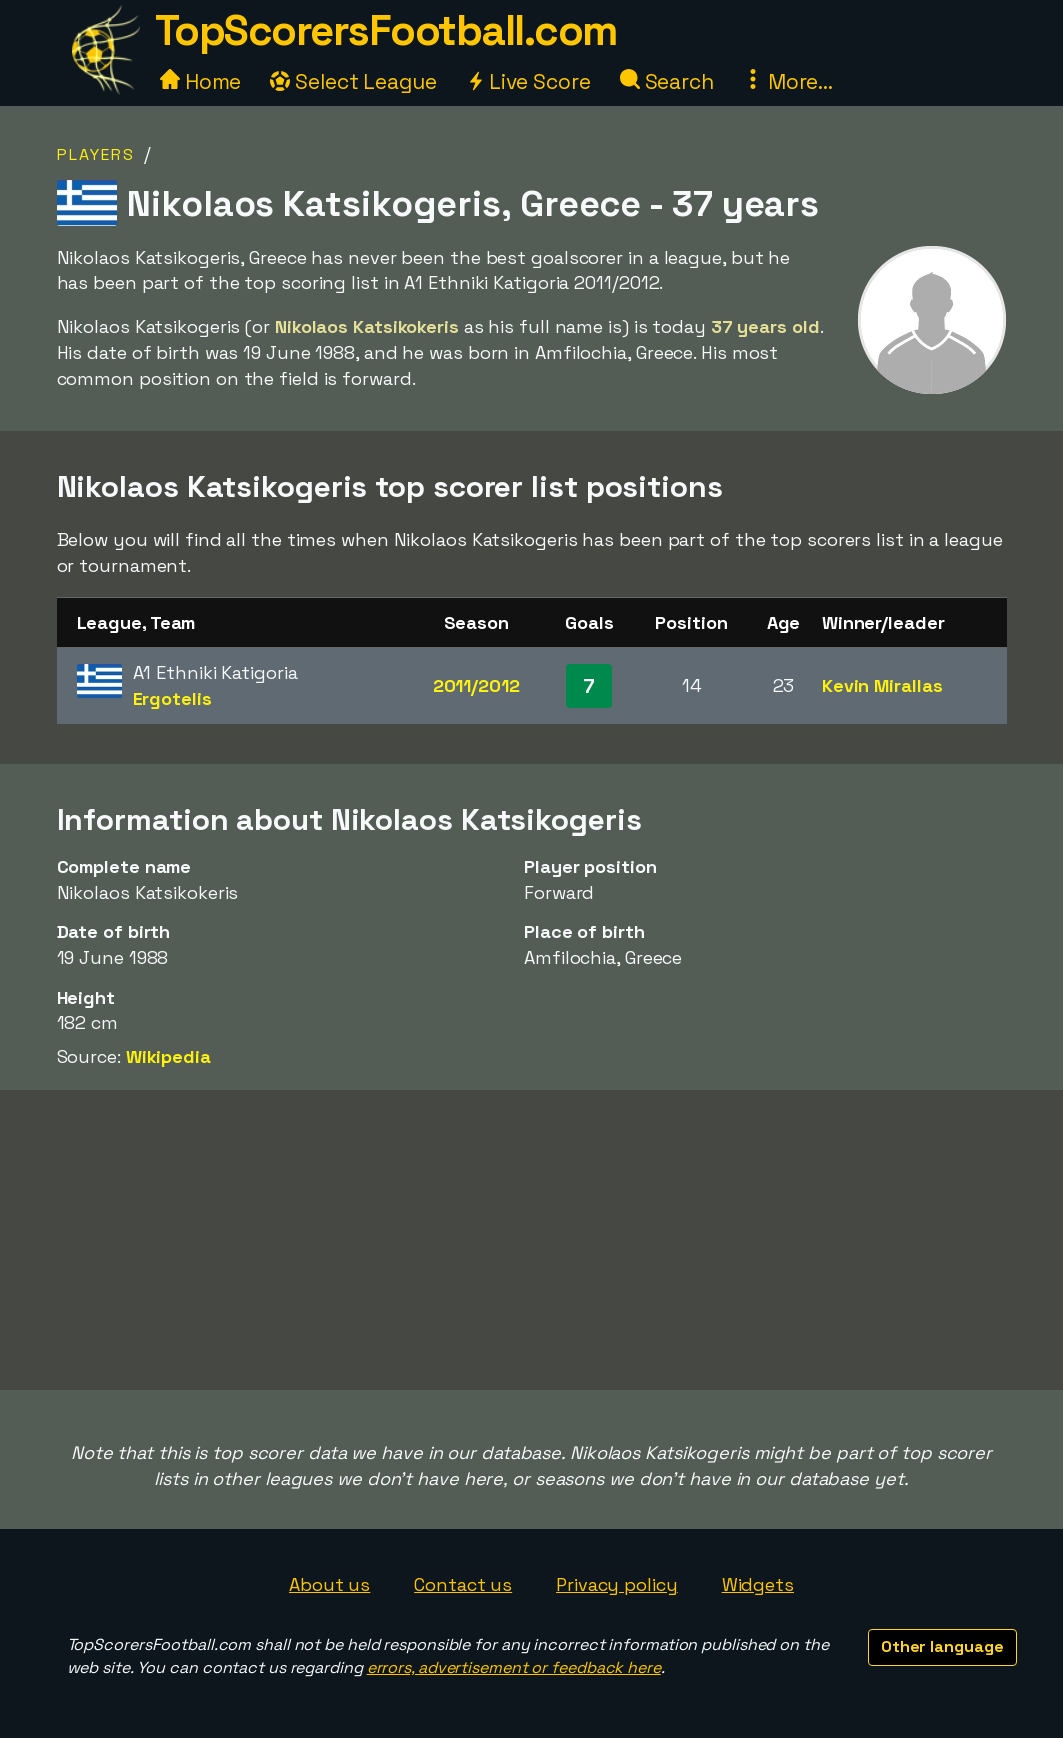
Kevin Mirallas (882, 685)
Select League (353, 81)
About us (329, 1584)
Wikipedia (168, 1056)
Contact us (463, 1584)
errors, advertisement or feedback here (514, 1667)
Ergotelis (172, 698)
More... (788, 81)
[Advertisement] (532, 1240)
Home (201, 81)
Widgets (758, 1584)
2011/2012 (476, 685)
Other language (942, 1646)
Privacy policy (617, 1584)
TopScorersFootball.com (386, 30)
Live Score (528, 81)
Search (667, 81)
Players (96, 154)
